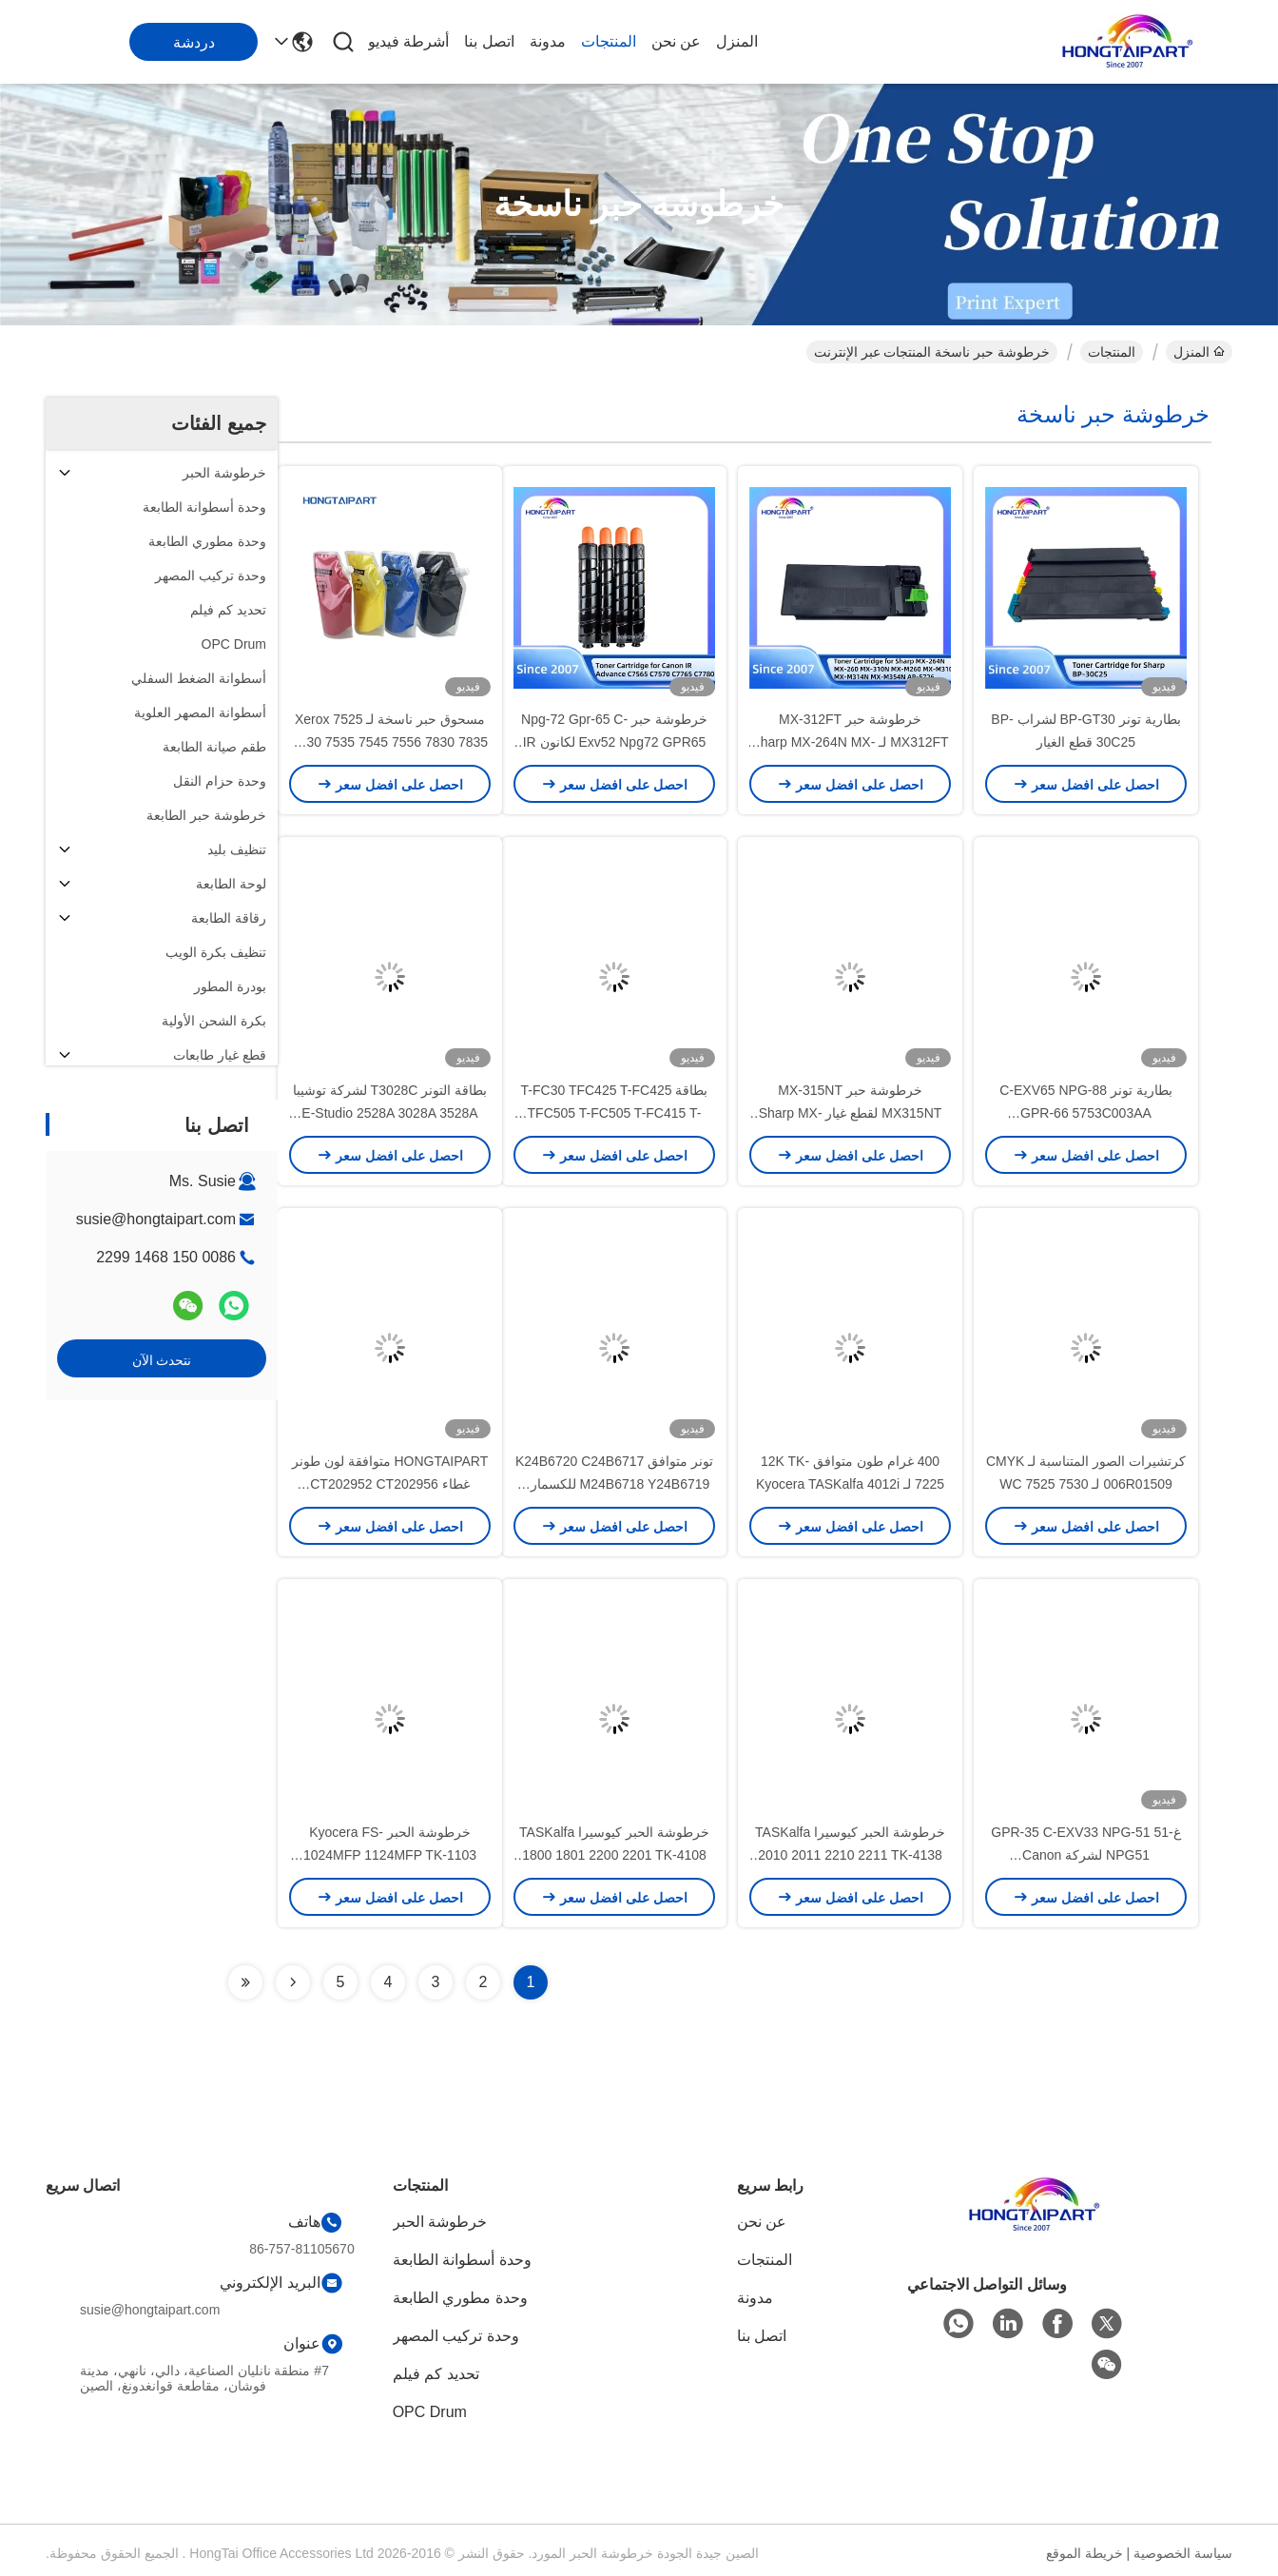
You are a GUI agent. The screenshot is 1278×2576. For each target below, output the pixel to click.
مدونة (548, 41)
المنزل (737, 41)
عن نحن (676, 41)
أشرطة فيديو (408, 41)
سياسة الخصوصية (1182, 2553)
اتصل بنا (488, 41)
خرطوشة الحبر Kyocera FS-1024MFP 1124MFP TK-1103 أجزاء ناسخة (389, 1855)
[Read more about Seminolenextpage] (293, 1982)
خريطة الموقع (1084, 2553)
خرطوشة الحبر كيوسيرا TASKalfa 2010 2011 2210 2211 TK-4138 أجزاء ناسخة (850, 1855)
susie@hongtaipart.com (156, 1219)
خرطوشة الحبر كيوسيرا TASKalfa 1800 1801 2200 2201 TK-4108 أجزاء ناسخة (614, 1855)
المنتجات (608, 41)
